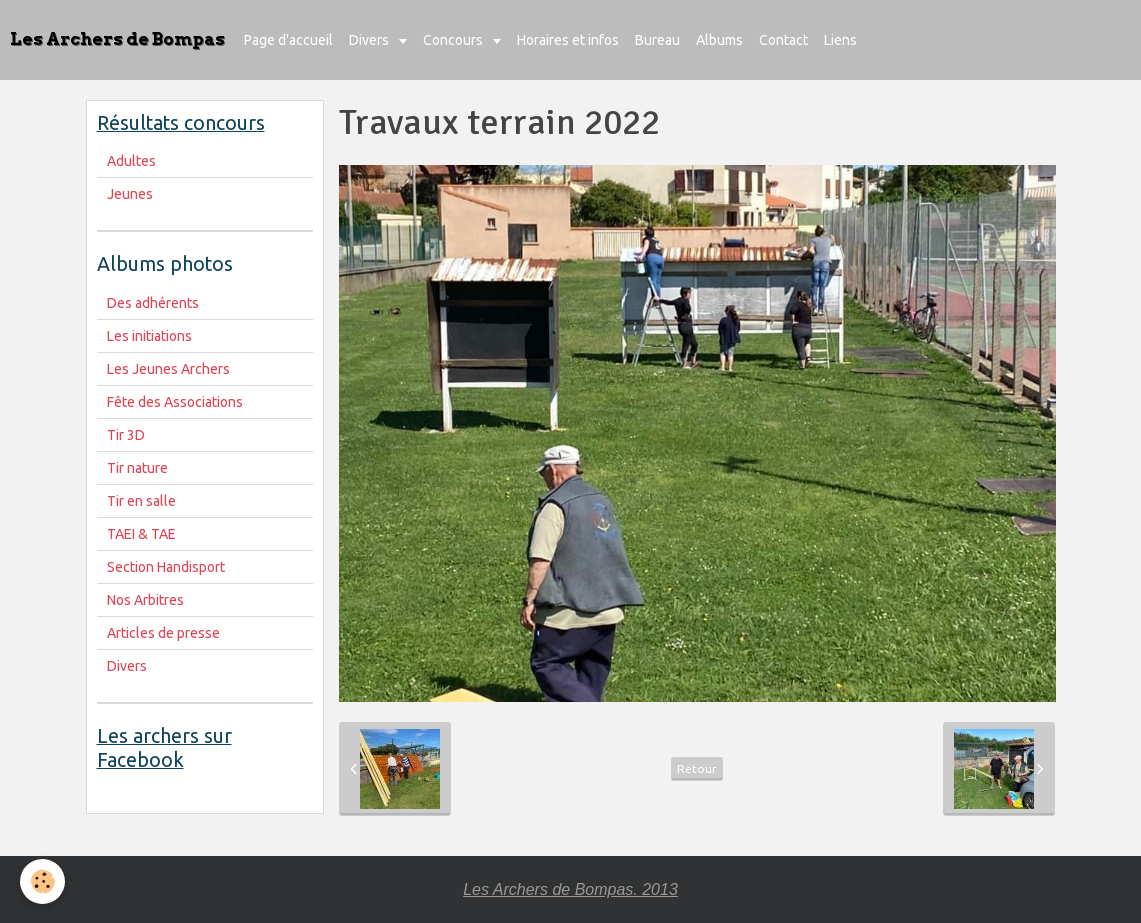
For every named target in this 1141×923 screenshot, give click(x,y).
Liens (840, 40)
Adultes (131, 161)
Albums (719, 40)
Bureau (657, 40)
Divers (370, 40)
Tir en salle (141, 501)
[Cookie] (42, 881)
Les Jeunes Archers (168, 369)
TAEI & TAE (141, 534)
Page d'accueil (288, 40)
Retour (697, 768)
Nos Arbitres (145, 600)
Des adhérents (153, 303)
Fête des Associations (175, 402)
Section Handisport (166, 567)
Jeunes (130, 194)
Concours (454, 40)
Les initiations (149, 336)
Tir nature (137, 468)
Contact (783, 40)
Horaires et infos (568, 40)
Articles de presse (163, 633)
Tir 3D (126, 435)
